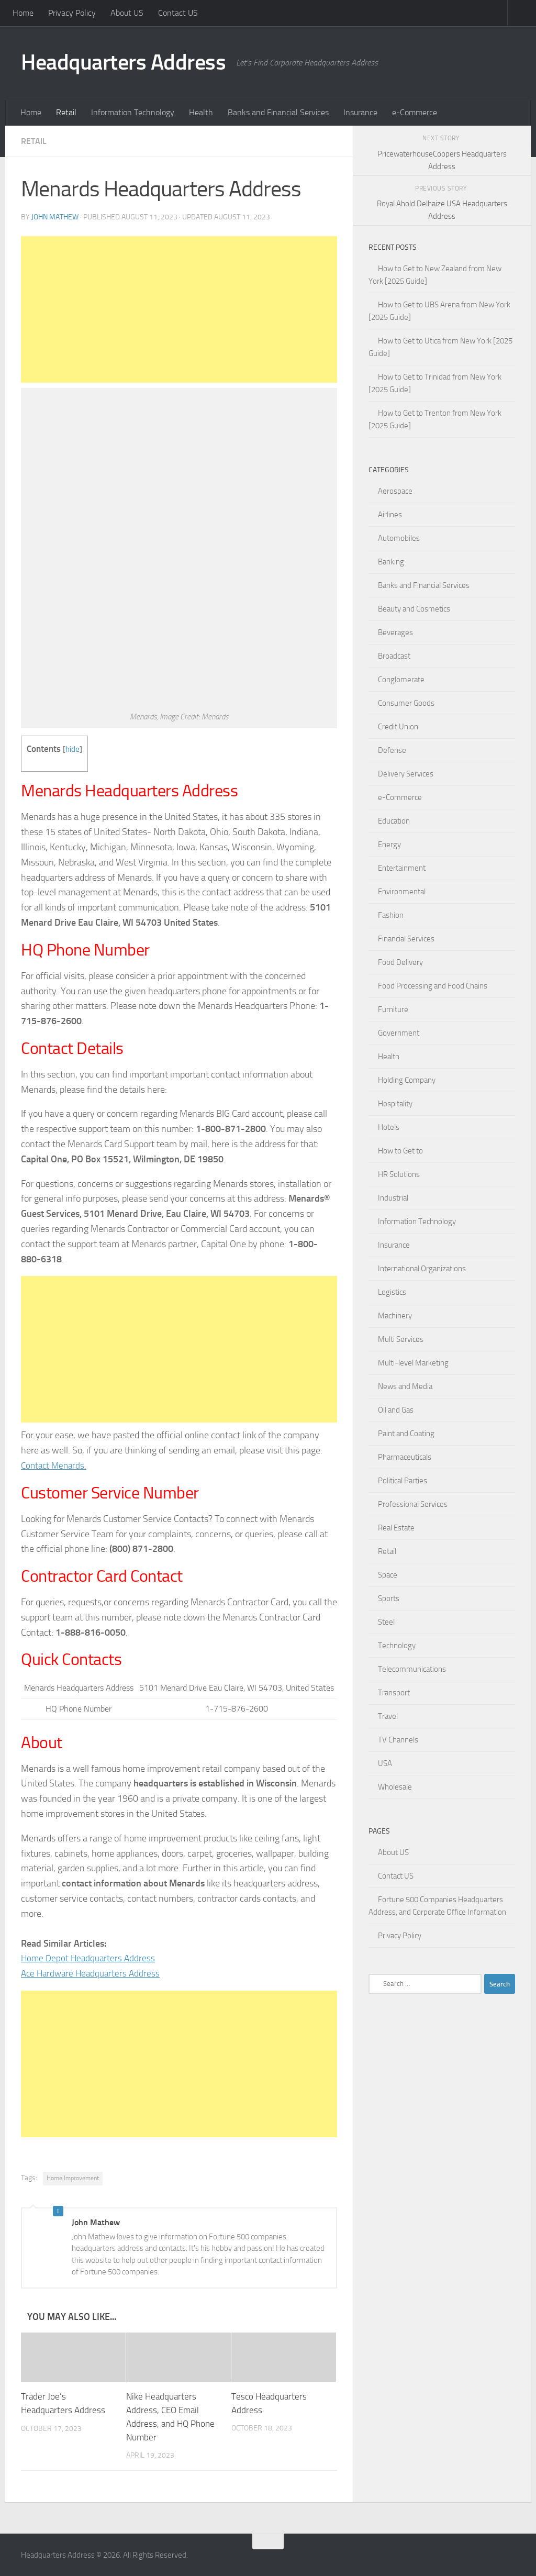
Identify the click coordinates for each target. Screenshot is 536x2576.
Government (398, 1033)
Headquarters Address (123, 62)
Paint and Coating (406, 1433)
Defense (392, 750)
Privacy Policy (72, 13)
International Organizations (422, 1268)
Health (201, 112)
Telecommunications (412, 1669)
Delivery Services (405, 774)
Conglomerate (401, 679)
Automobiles (399, 538)
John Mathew (55, 217)
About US (126, 13)
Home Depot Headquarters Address (90, 1958)
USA (385, 1763)
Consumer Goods (406, 703)
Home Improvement (73, 2178)
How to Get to (400, 1151)
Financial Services (406, 938)
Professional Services (413, 1504)
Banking (391, 562)
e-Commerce (414, 112)
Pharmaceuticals (404, 1457)
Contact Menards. (55, 1465)
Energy (389, 844)
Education (394, 821)
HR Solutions (399, 1174)
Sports (388, 1598)
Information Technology (132, 112)
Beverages (395, 632)
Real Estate (396, 1528)
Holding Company (407, 1080)
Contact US (178, 13)
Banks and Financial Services (278, 112)
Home (23, 13)
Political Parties (402, 1480)
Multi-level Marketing (413, 1363)
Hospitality (395, 1103)
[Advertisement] (179, 309)
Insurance (360, 112)
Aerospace (395, 491)
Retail (66, 112)
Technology (397, 1645)
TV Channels (398, 1740)
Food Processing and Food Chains (432, 986)
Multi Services (400, 1339)
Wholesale (395, 1787)
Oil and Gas (396, 1410)
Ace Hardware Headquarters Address (93, 1973)
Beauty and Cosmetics (414, 609)
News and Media (405, 1386)
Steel (386, 1622)
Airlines (390, 514)
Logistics (392, 1292)
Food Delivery (400, 962)
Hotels (388, 1127)
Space (387, 1575)
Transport (394, 1692)
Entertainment (402, 868)
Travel (388, 1716)
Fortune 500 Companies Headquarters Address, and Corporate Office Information (437, 1906)
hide (72, 749)
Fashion (391, 915)
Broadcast (394, 656)
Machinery (395, 1315)
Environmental (402, 891)
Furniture (393, 1009)
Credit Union (398, 726)
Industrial (393, 1198)
